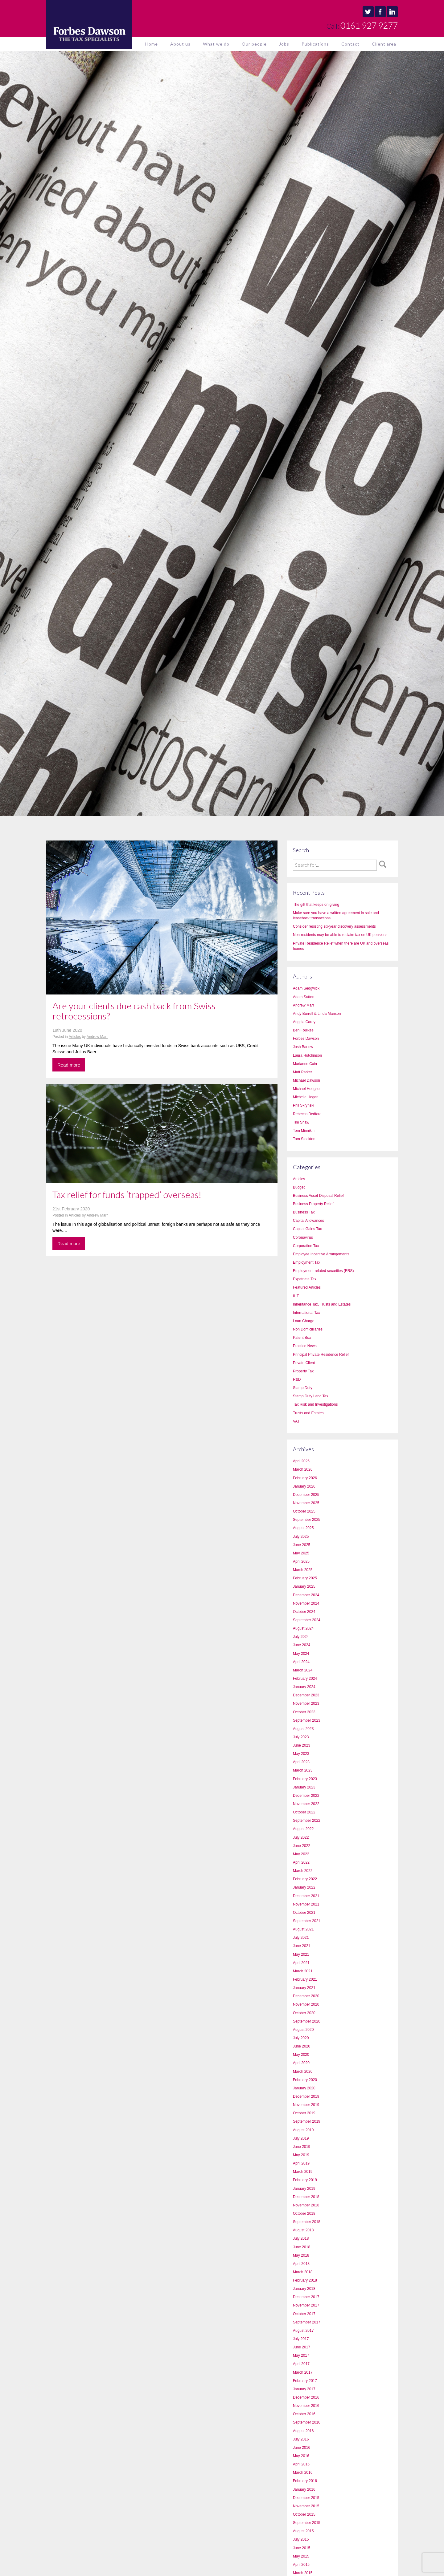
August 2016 (303, 2431)
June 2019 (301, 2147)
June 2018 (301, 2247)
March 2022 (302, 1871)
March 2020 (302, 2071)
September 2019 (306, 2121)
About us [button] (180, 44)
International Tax (306, 1312)
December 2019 (306, 2096)
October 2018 (304, 2213)
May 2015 (301, 2556)
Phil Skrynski (303, 1105)
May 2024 (301, 1653)
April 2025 (301, 1561)
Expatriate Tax (304, 1279)
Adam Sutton (303, 997)
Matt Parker (302, 1072)
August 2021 (303, 1929)
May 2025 (301, 1553)
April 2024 (301, 1662)
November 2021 (306, 1904)
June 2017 (301, 2347)
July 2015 (301, 2539)
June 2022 (301, 1846)
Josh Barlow (303, 1047)
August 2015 (303, 2531)
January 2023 (304, 1787)
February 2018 (305, 2280)
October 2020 (304, 2013)
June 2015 (301, 2548)
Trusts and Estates (308, 1413)
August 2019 (303, 2130)
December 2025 (306, 1495)
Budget (299, 1187)
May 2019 (301, 2155)
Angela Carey (304, 1022)
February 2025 (305, 1578)
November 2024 (306, 1603)
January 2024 (304, 1687)
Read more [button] (68, 1064)
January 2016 (304, 2489)
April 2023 (301, 1762)
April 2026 (301, 1461)
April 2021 (301, 1963)
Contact (350, 44)
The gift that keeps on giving (316, 904)
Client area (384, 44)
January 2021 (304, 1988)
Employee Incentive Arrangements (321, 1254)
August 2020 (303, 2029)
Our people (254, 44)
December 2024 (306, 1595)
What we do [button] (216, 44)
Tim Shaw (301, 1122)
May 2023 (301, 1754)
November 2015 (306, 2506)
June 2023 (301, 1745)
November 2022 (306, 1804)
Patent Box (302, 1337)
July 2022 (301, 1837)
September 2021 (306, 1921)
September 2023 (306, 1720)
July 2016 (301, 2439)
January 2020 (304, 2088)
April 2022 (301, 1862)
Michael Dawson (306, 1080)
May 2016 (301, 2456)
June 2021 (301, 1946)
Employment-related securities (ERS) (323, 1271)
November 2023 (306, 1703)
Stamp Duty (302, 1388)
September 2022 (306, 1820)
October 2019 (304, 2113)
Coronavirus (303, 1237)
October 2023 (304, 1712)
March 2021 (302, 1971)
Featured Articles (307, 1287)
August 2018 (303, 2230)
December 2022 (306, 1795)
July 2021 (301, 1937)
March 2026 (302, 1469)
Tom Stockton (304, 1139)
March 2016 (302, 2472)
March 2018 (302, 2272)
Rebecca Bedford (307, 1114)
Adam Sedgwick (306, 988)
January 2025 (304, 1586)
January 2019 (304, 2188)
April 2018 (301, 2264)
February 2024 (305, 1678)
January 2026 (304, 1486)
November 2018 (306, 2205)
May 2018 (301, 2255)
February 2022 (305, 1879)
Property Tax (303, 1371)
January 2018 (304, 2288)
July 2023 (301, 1737)
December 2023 (306, 1695)
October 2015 (304, 2514)
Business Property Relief (313, 1204)
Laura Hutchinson (307, 1055)
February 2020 (305, 2080)
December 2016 (306, 2397)
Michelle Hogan (306, 1097)
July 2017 (301, 2339)
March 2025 (302, 1570)
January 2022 (304, 1887)
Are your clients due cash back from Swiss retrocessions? (134, 1010)
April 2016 (301, 2464)
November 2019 (306, 2105)
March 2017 (302, 2372)
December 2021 (306, 1896)
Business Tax (303, 1212)
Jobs (284, 44)
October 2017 (304, 2314)
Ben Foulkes (303, 1030)
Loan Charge (303, 1321)
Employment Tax (306, 1262)
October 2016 (304, 2414)
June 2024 (301, 1645)
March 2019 (302, 2171)
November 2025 (306, 1503)
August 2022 (303, 1829)
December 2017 (306, 2297)
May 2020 (301, 2054)
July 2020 (301, 2038)
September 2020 (306, 2021)
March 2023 (302, 1770)
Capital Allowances (308, 1220)
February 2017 (305, 2381)
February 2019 (305, 2180)
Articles (75, 1037)
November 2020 (306, 2004)
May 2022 (301, 1854)
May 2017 (301, 2355)
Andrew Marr (97, 1037)
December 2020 (306, 1996)
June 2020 (301, 2046)
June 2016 (301, 2447)
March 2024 (302, 1670)
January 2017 (304, 2389)
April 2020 (301, 2063)
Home (151, 44)
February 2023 (305, 1779)
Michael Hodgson (307, 1089)
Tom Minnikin (303, 1130)
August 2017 (303, 2330)
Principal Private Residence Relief (321, 1354)
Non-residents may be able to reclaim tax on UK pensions (340, 935)
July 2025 (301, 1536)
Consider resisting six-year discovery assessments (334, 926)
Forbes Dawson (306, 1038)
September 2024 (306, 1620)
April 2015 (301, 2564)
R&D (297, 1379)
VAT (296, 1421)
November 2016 (306, 2406)
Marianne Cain (305, 1064)
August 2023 (303, 1729)
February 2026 (305, 1478)
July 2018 (301, 2238)
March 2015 (302, 2573)
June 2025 (301, 1545)
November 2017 (306, 2305)
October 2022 (304, 1812)
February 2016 (305, 2481)
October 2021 (304, 1912)
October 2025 (304, 1511)
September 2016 (306, 2422)
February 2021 (305, 1979)
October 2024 (304, 1612)
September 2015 (306, 2523)
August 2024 (303, 1628)
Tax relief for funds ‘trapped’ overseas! (126, 1194)
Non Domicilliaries (308, 1329)
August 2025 (303, 1528)
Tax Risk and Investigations (315, 1404)
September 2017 (306, 2322)
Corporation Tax (306, 1246)
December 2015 (306, 2498)
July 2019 (301, 2138)
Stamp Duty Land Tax (310, 1396)
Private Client (304, 1363)
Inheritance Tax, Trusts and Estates (322, 1304)
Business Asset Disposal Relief (318, 1195)
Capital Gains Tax (307, 1229)
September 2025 (306, 1519)
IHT (296, 1296)
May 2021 (301, 1954)
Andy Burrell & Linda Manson (317, 1013)
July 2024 (301, 1636)
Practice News (305, 1346)
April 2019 (301, 2163)
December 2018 (306, 2197)
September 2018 (306, 2222)
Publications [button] (315, 44)
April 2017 (301, 2364)
